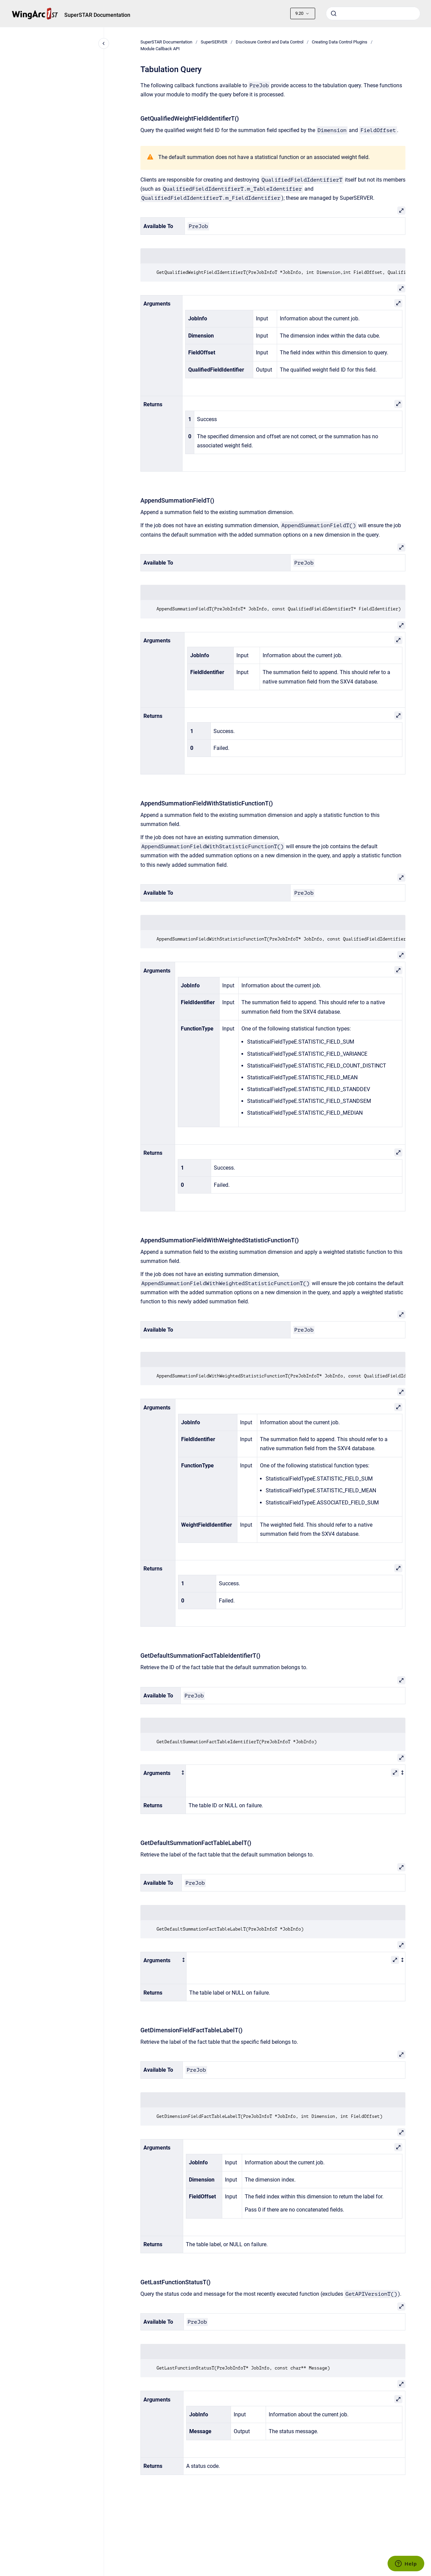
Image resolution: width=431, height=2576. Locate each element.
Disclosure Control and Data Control (269, 41)
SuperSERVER (214, 41)
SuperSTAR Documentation (97, 15)
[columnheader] (163, 1781)
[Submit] (333, 13)
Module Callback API (160, 48)
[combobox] (373, 13)
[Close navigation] (103, 43)
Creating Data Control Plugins (339, 41)
